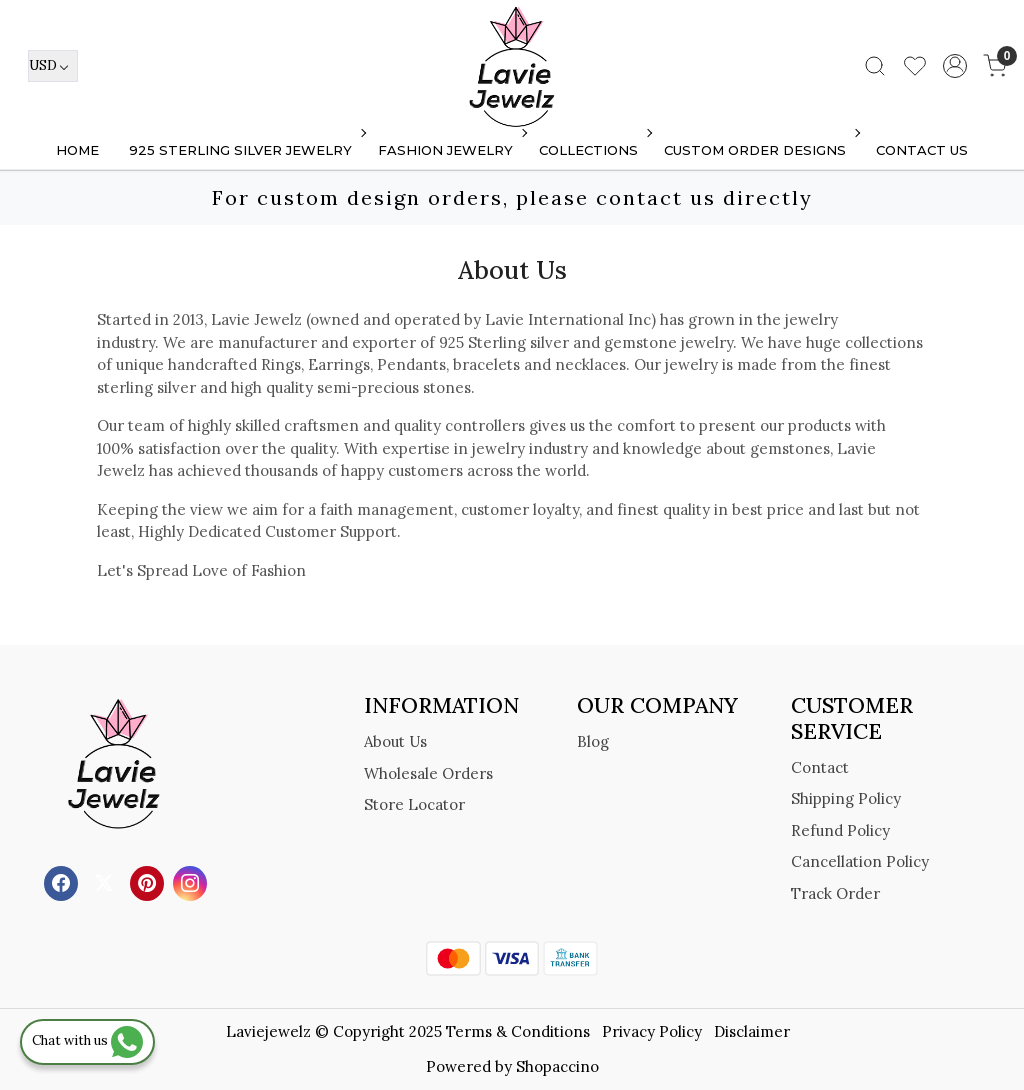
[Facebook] (63, 882)
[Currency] (53, 66)
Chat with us (87, 1040)
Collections (593, 150)
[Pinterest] (149, 882)
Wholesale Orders (428, 773)
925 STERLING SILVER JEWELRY (245, 150)
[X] (106, 882)
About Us (395, 741)
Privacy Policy (652, 1031)
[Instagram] (192, 882)
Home (77, 150)
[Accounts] (955, 66)
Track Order (835, 893)
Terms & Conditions (518, 1031)
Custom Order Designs (760, 150)
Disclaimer (752, 1031)
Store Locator (414, 804)
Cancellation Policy (860, 861)
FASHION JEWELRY (450, 150)
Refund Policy (840, 830)
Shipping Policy (846, 798)
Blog (593, 741)
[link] (875, 66)
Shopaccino (557, 1066)
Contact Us (922, 150)
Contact (820, 767)
